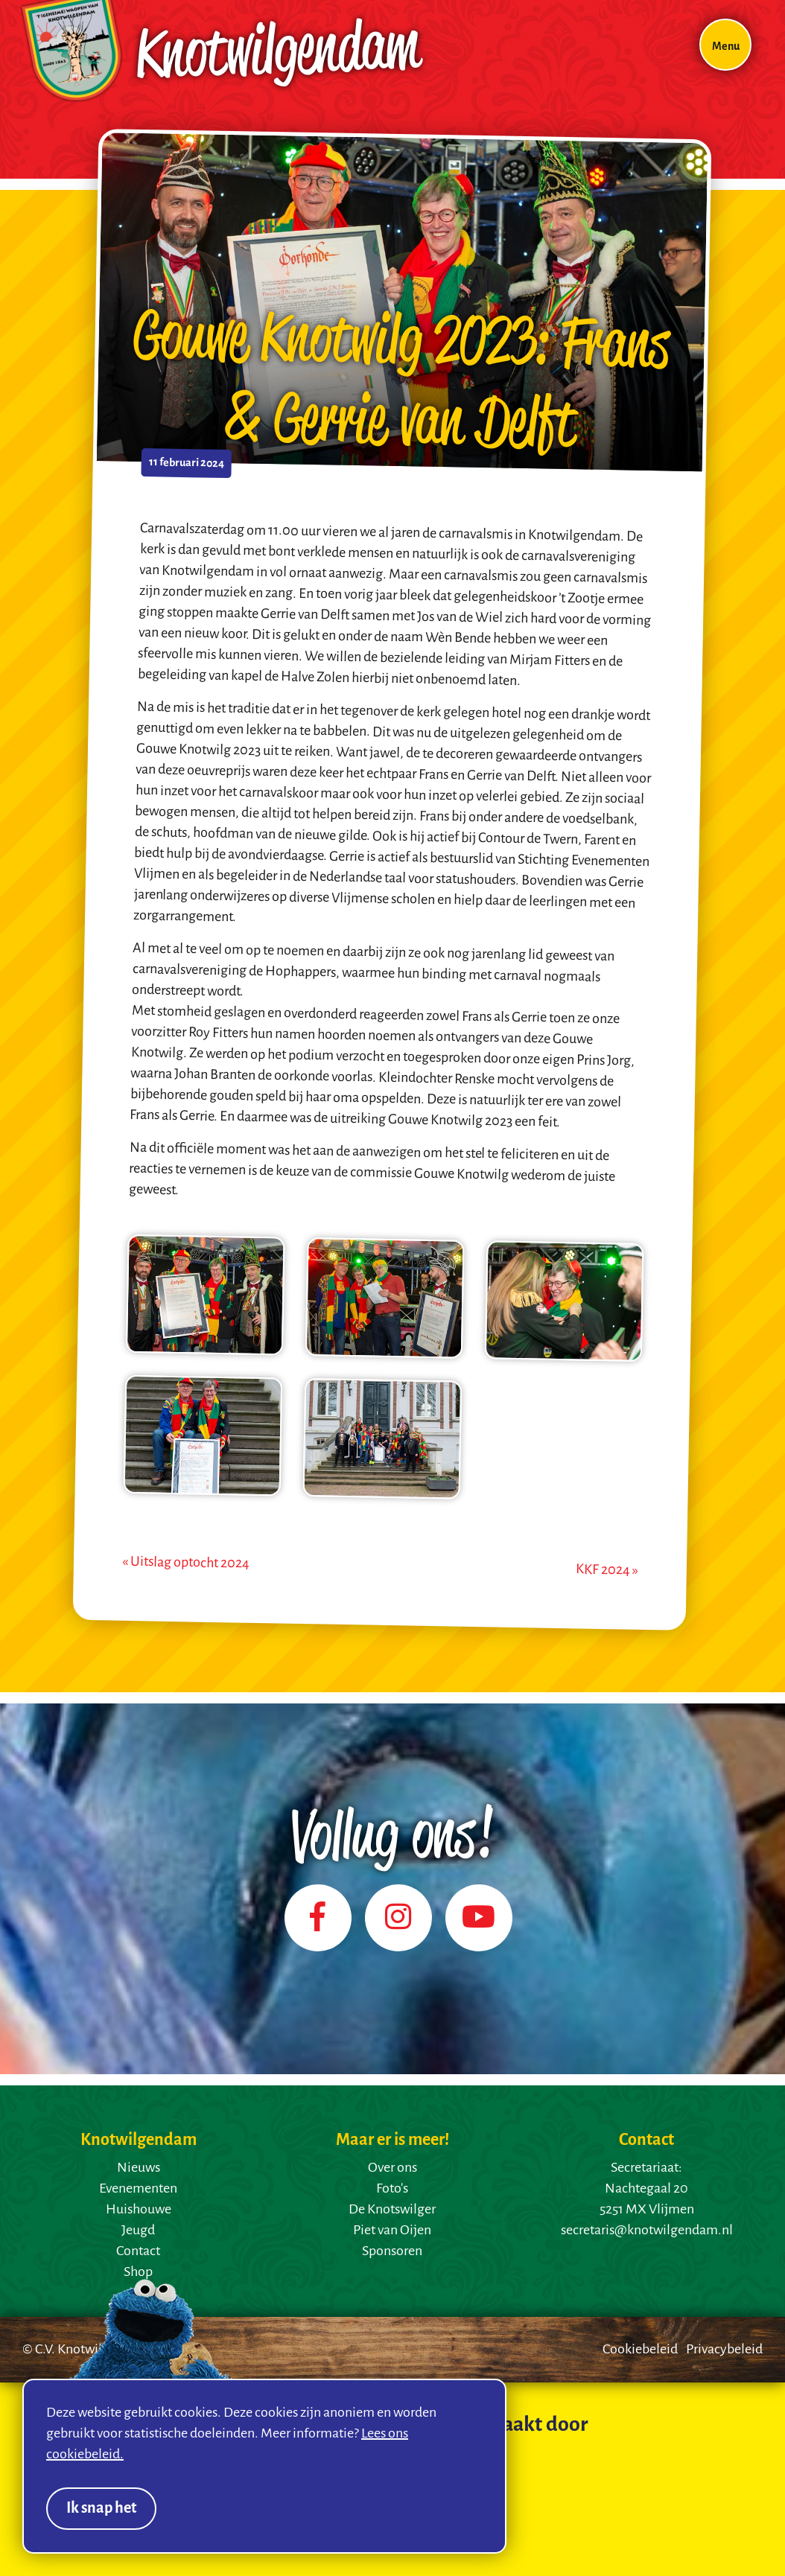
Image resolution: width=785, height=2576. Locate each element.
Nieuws (138, 2168)
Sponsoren (392, 2251)
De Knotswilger (392, 2209)
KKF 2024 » (607, 1570)
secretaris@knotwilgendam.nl (647, 2230)
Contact (138, 2251)
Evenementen (138, 2188)
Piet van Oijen (392, 2230)
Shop (138, 2272)
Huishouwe (138, 2209)
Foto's (392, 2188)
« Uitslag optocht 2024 (186, 1563)
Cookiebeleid (640, 2349)
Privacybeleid (724, 2349)
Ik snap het (101, 2508)
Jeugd (138, 2230)
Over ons (392, 2168)
